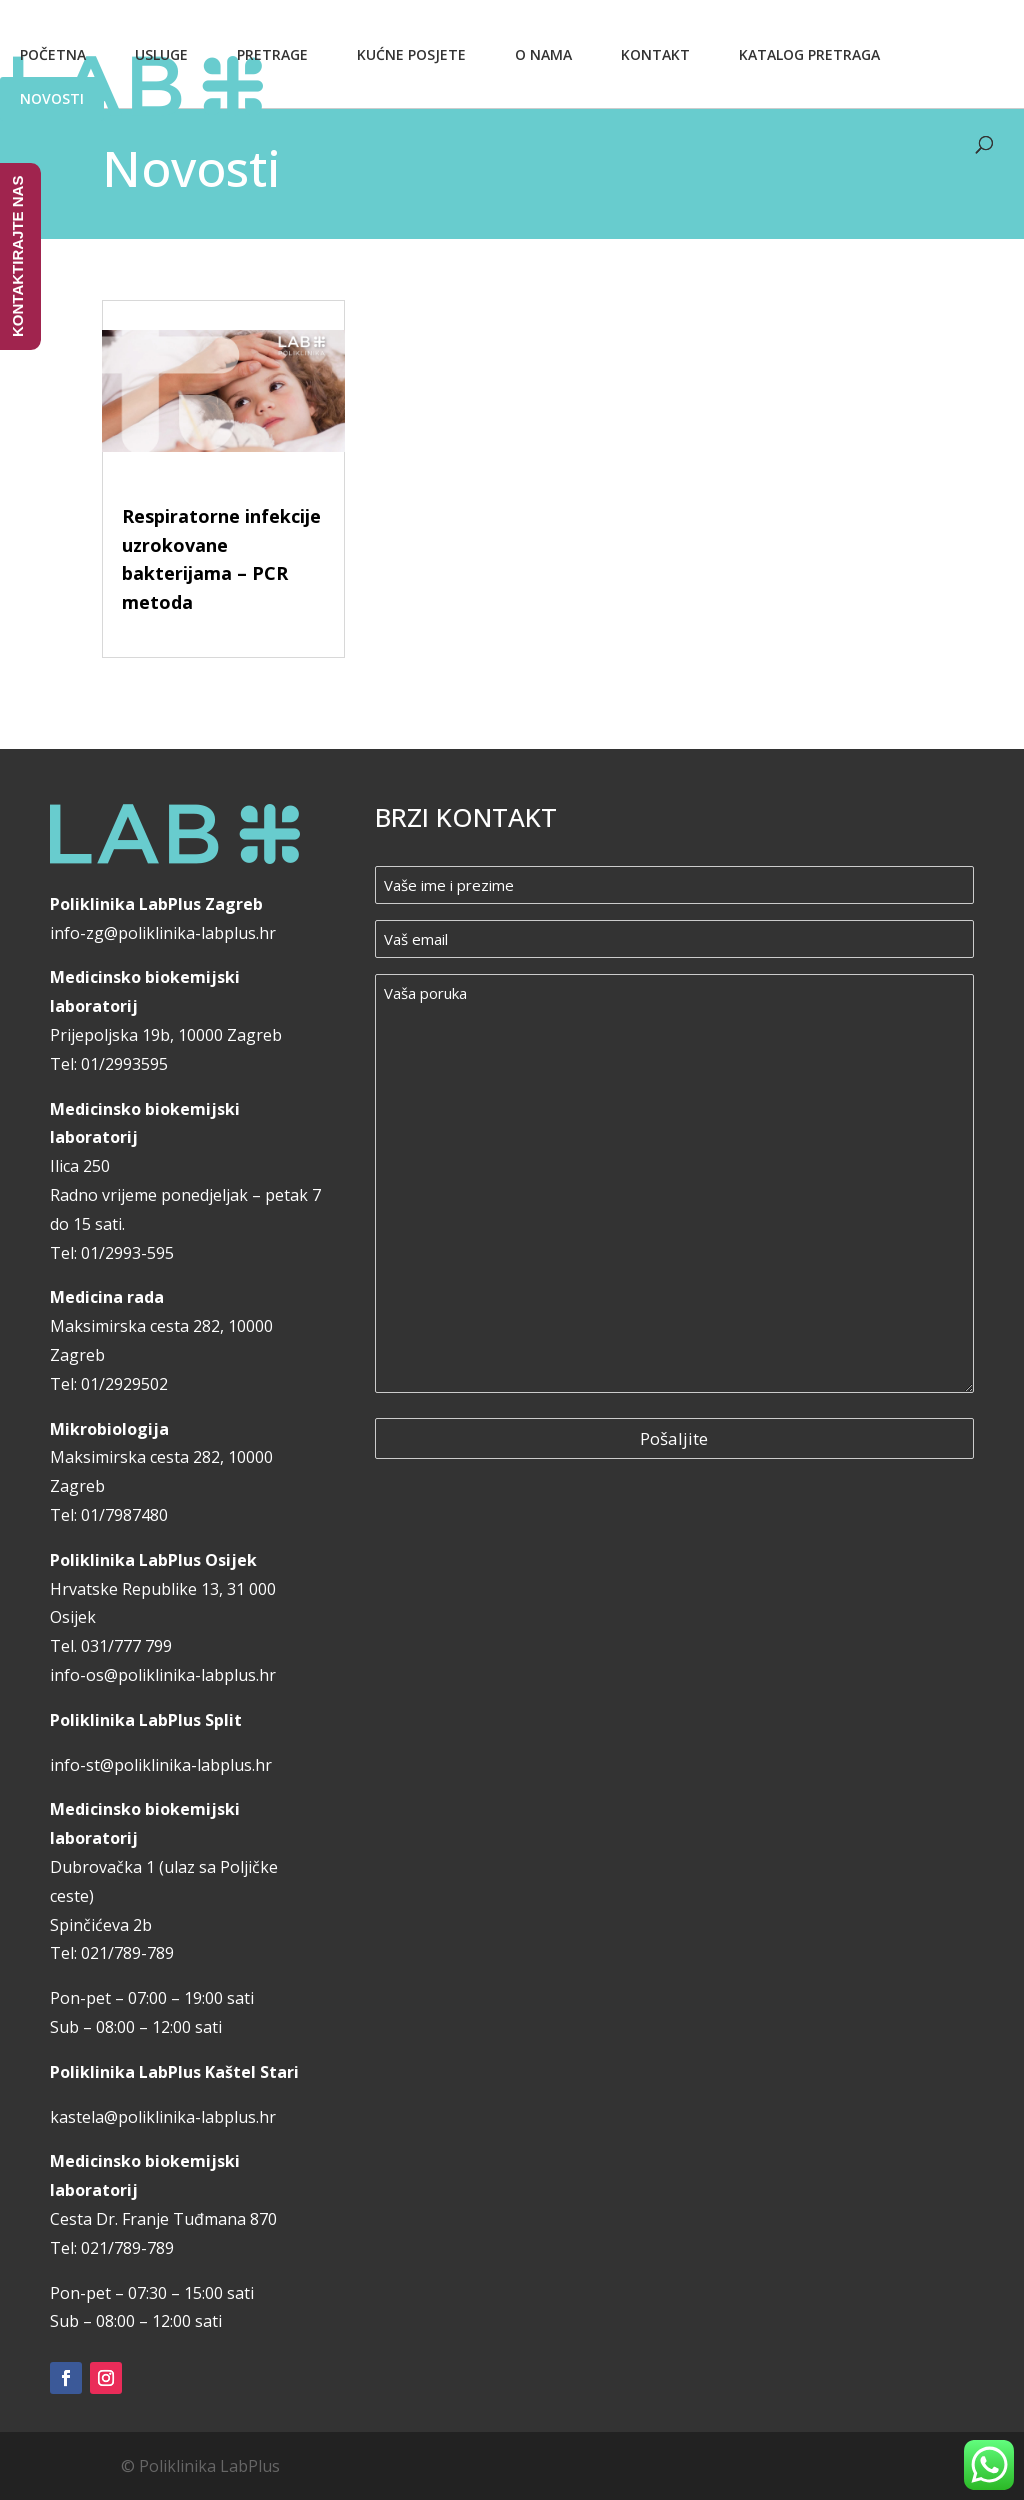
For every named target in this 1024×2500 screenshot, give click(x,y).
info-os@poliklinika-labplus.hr (163, 1675)
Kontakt (655, 54)
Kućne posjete (411, 54)
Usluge (161, 54)
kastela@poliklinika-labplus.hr (163, 2117)
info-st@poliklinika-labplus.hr (161, 1765)
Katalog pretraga (809, 54)
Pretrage (272, 54)
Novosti (52, 98)
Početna (53, 54)
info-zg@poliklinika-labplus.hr (163, 933)
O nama (543, 54)
